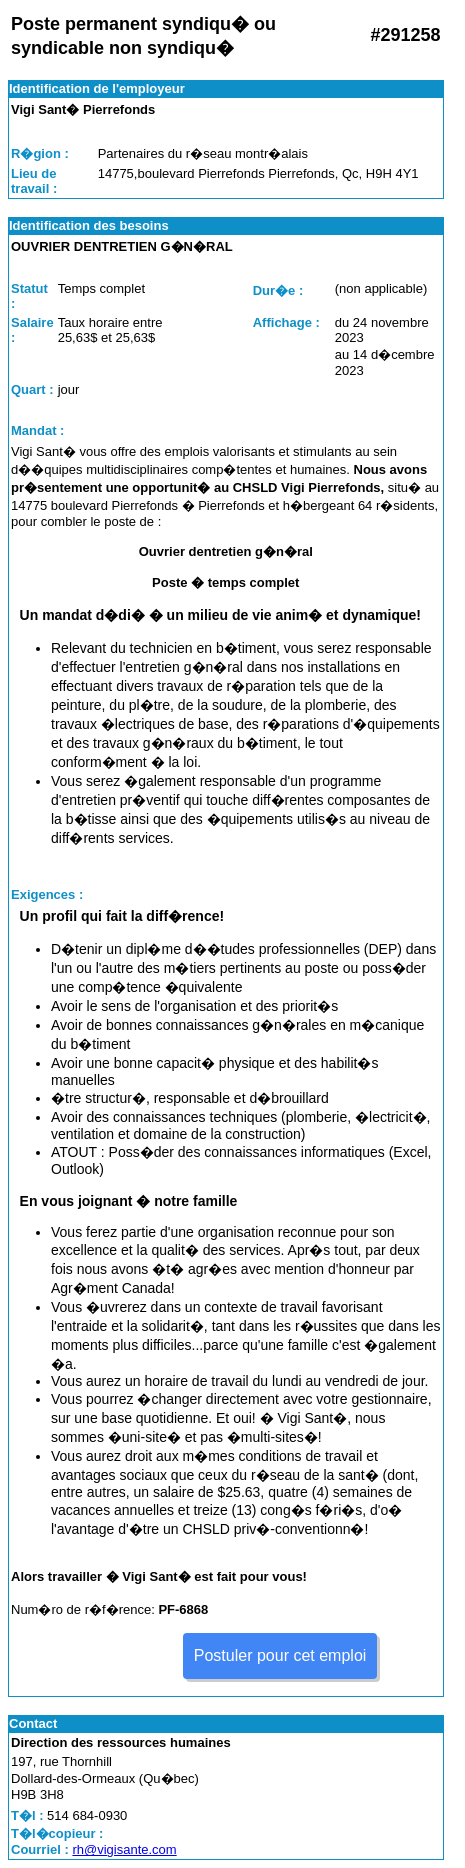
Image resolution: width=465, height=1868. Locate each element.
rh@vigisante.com (124, 1849)
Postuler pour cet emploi (280, 1655)
